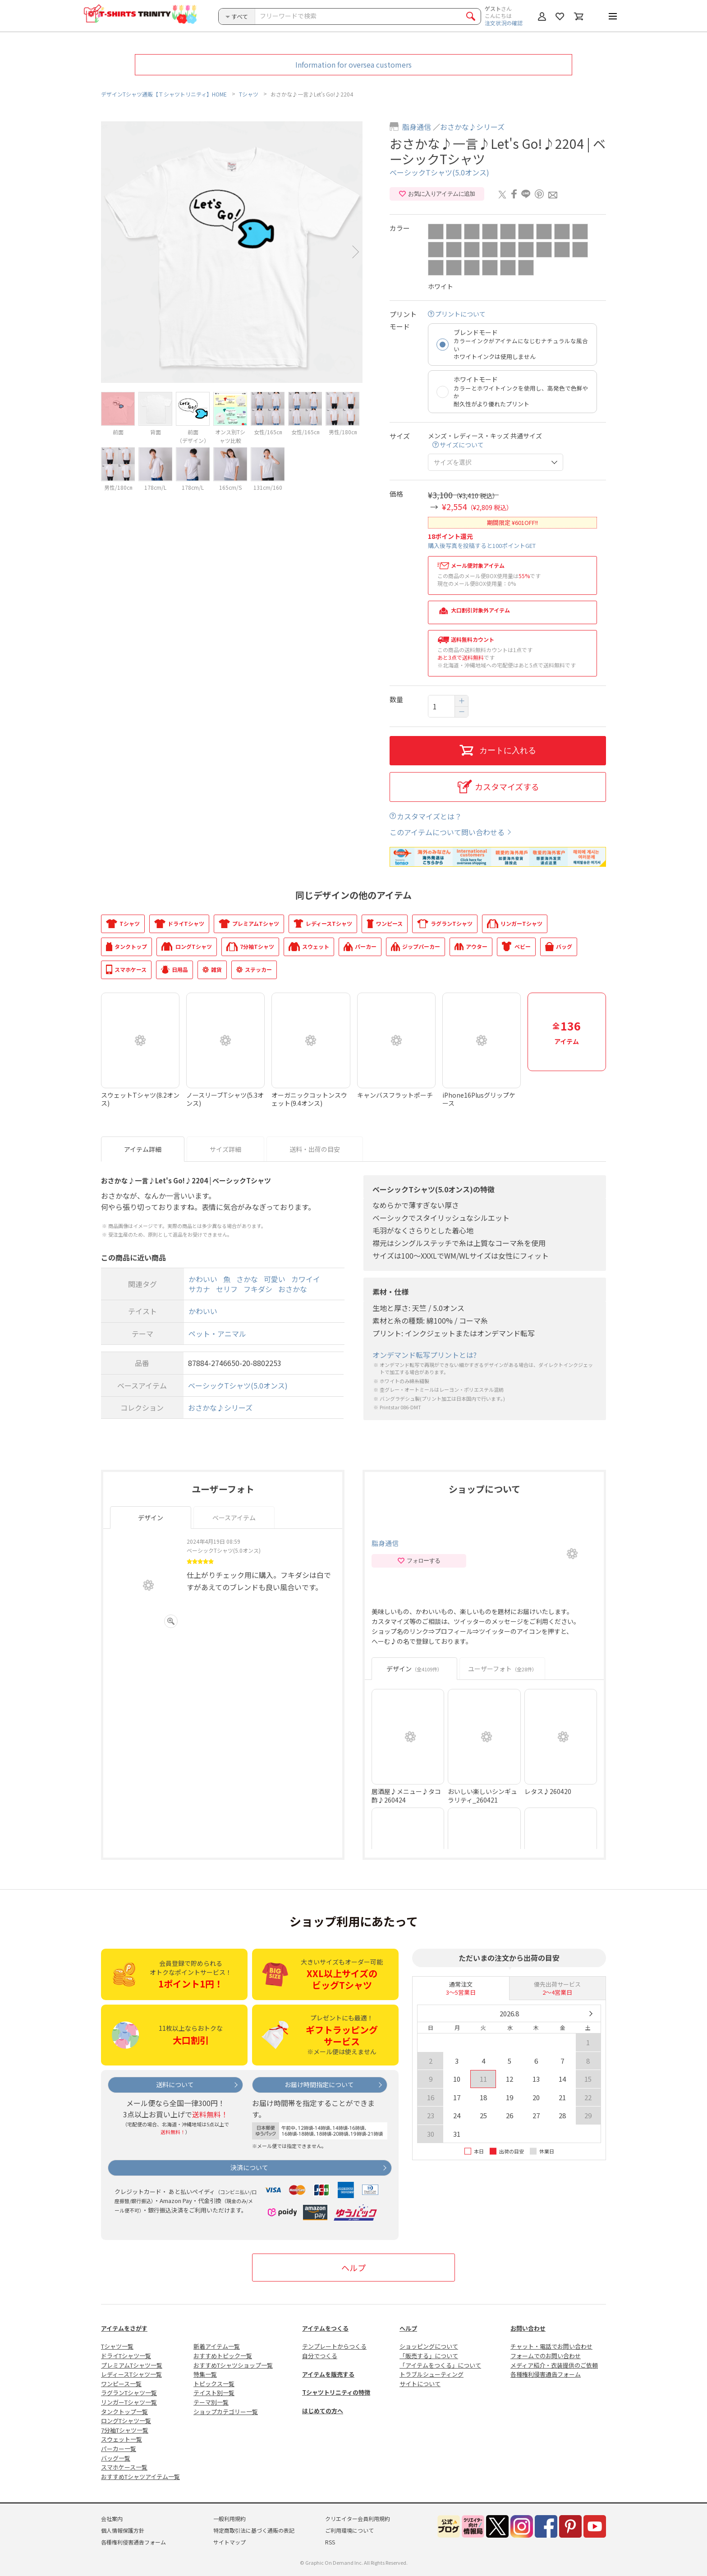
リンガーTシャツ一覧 (129, 2402)
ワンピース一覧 (121, 2383)
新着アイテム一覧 (216, 2346)
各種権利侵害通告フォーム (545, 2374)
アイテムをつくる (325, 2328)
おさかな (292, 1288)
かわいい (202, 1279)
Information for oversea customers (353, 64)
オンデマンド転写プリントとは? (424, 1354)
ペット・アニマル (217, 1333)
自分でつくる (319, 2355)
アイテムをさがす (124, 2328)
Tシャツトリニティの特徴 (336, 2392)
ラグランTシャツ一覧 (129, 2392)
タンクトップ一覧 (124, 2411)
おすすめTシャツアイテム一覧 (140, 2476)
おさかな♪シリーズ (472, 126)
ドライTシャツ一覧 (126, 2355)
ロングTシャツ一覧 (126, 2420)
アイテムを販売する (328, 2374)
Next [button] (356, 252)
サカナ (199, 1288)
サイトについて (420, 2383)
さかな (247, 1279)
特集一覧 (205, 2374)
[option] (232, 252)
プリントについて (460, 314)
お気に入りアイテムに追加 (437, 194)
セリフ (227, 1288)
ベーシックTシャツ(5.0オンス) (439, 172)
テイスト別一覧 (213, 2392)
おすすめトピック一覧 (222, 2355)
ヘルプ (353, 2267)
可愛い (274, 1279)
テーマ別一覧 (211, 2402)
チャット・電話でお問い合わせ (551, 2346)
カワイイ (305, 1279)
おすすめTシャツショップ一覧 (233, 2365)
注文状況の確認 (504, 23)
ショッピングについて (428, 2346)
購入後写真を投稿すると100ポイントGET (482, 545)
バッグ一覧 (115, 2458)
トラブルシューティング (431, 2374)
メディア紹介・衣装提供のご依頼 (554, 2365)
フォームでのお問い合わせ (545, 2355)
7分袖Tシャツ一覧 (124, 2430)
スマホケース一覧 (124, 2467)
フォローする (418, 1560)
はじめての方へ (322, 2410)
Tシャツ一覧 (117, 2346)
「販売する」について (428, 2355)
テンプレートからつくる (334, 2346)
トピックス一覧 (213, 2383)
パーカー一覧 (118, 2448)
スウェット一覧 (121, 2439)
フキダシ (257, 1288)
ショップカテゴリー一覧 (225, 2411)
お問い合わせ (528, 2328)
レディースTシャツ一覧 (131, 2374)
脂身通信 (416, 126)
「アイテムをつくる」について (440, 2365)
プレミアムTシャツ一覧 (131, 2365)
